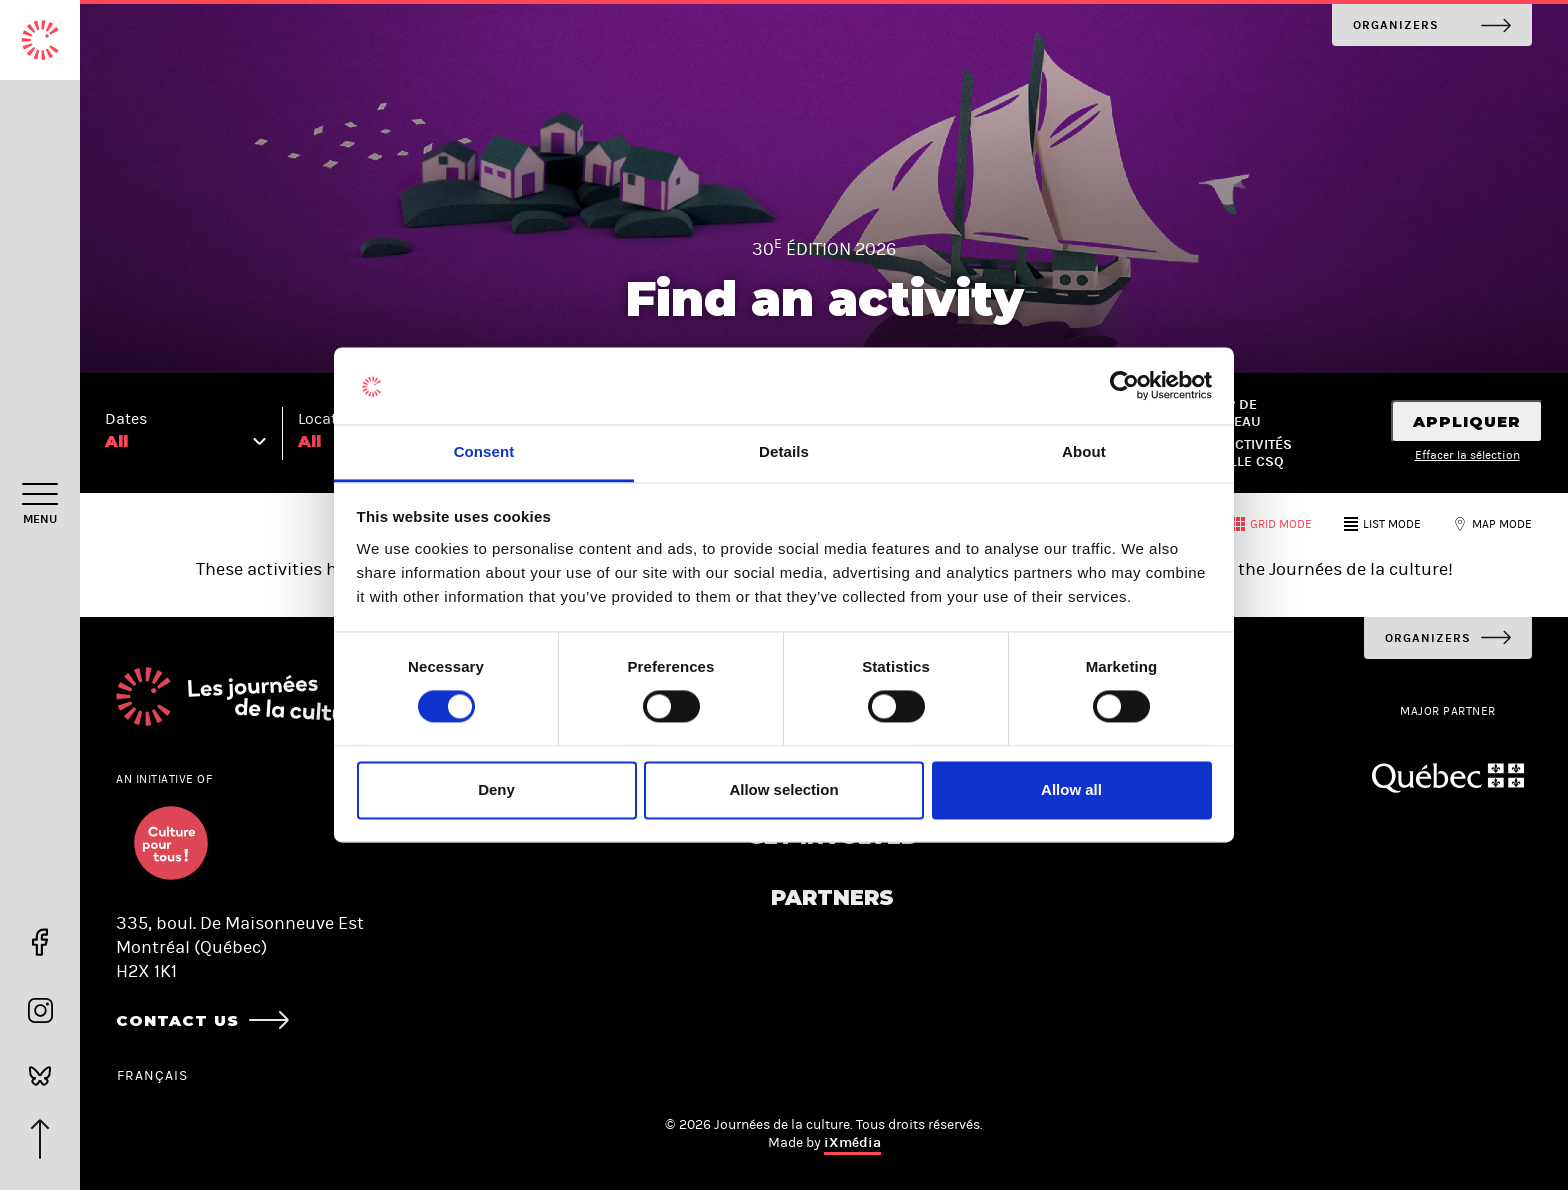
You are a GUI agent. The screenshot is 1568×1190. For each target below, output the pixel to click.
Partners (832, 897)
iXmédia (852, 1142)
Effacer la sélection (1467, 455)
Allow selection (783, 789)
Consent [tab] (484, 451)
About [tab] (1084, 451)
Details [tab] (784, 451)
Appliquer (1467, 421)
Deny (496, 789)
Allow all (1071, 789)
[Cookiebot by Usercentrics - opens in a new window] (1124, 386)
